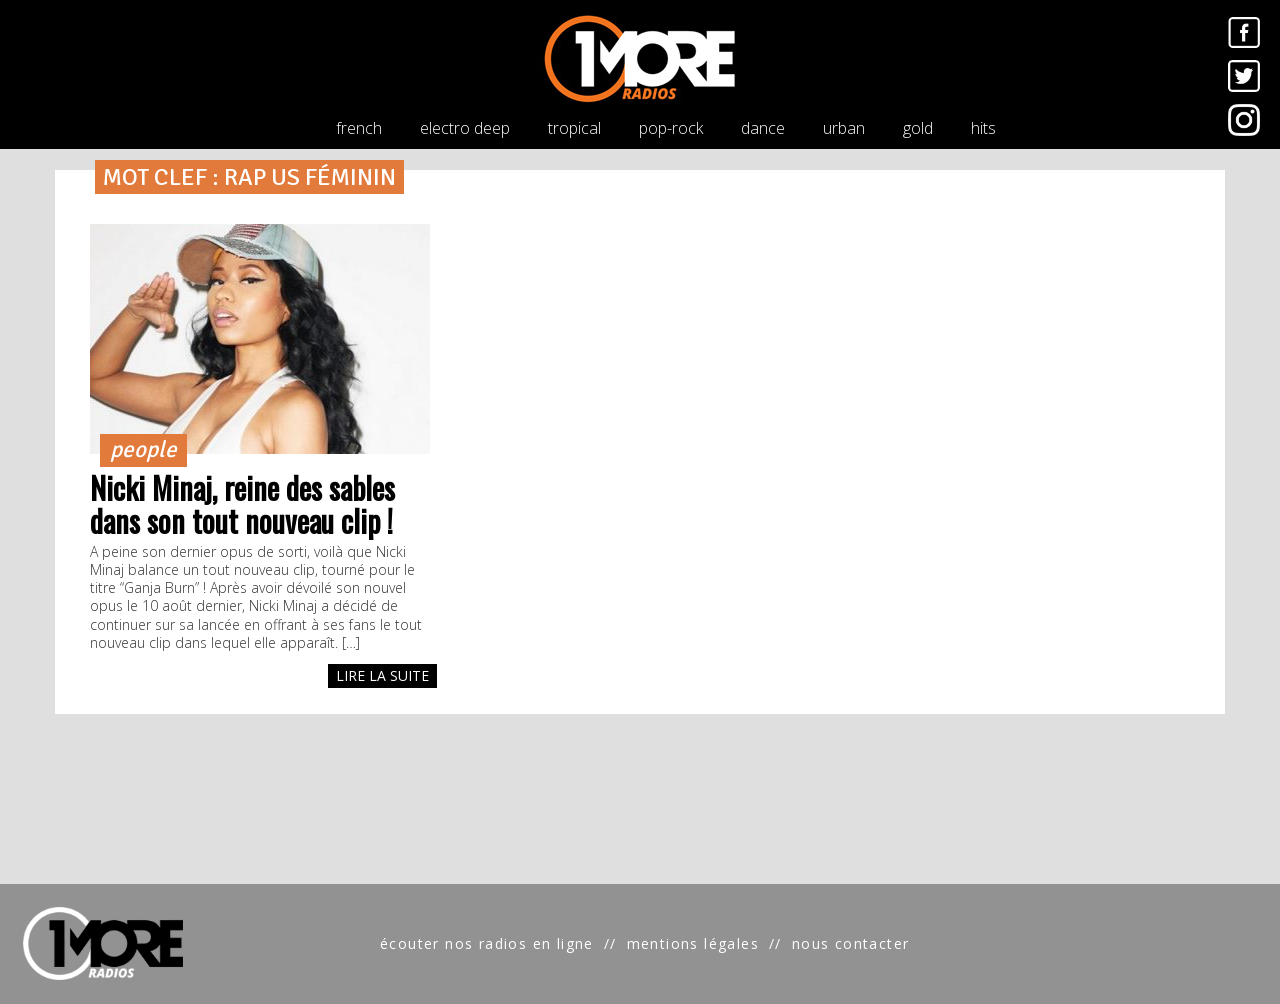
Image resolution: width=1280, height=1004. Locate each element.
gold (918, 128)
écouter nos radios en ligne (487, 943)
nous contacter (851, 943)
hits (983, 128)
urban (844, 128)
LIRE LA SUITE (382, 675)
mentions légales (693, 943)
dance (763, 128)
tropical (574, 128)
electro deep (465, 128)
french (359, 128)
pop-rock (671, 128)
